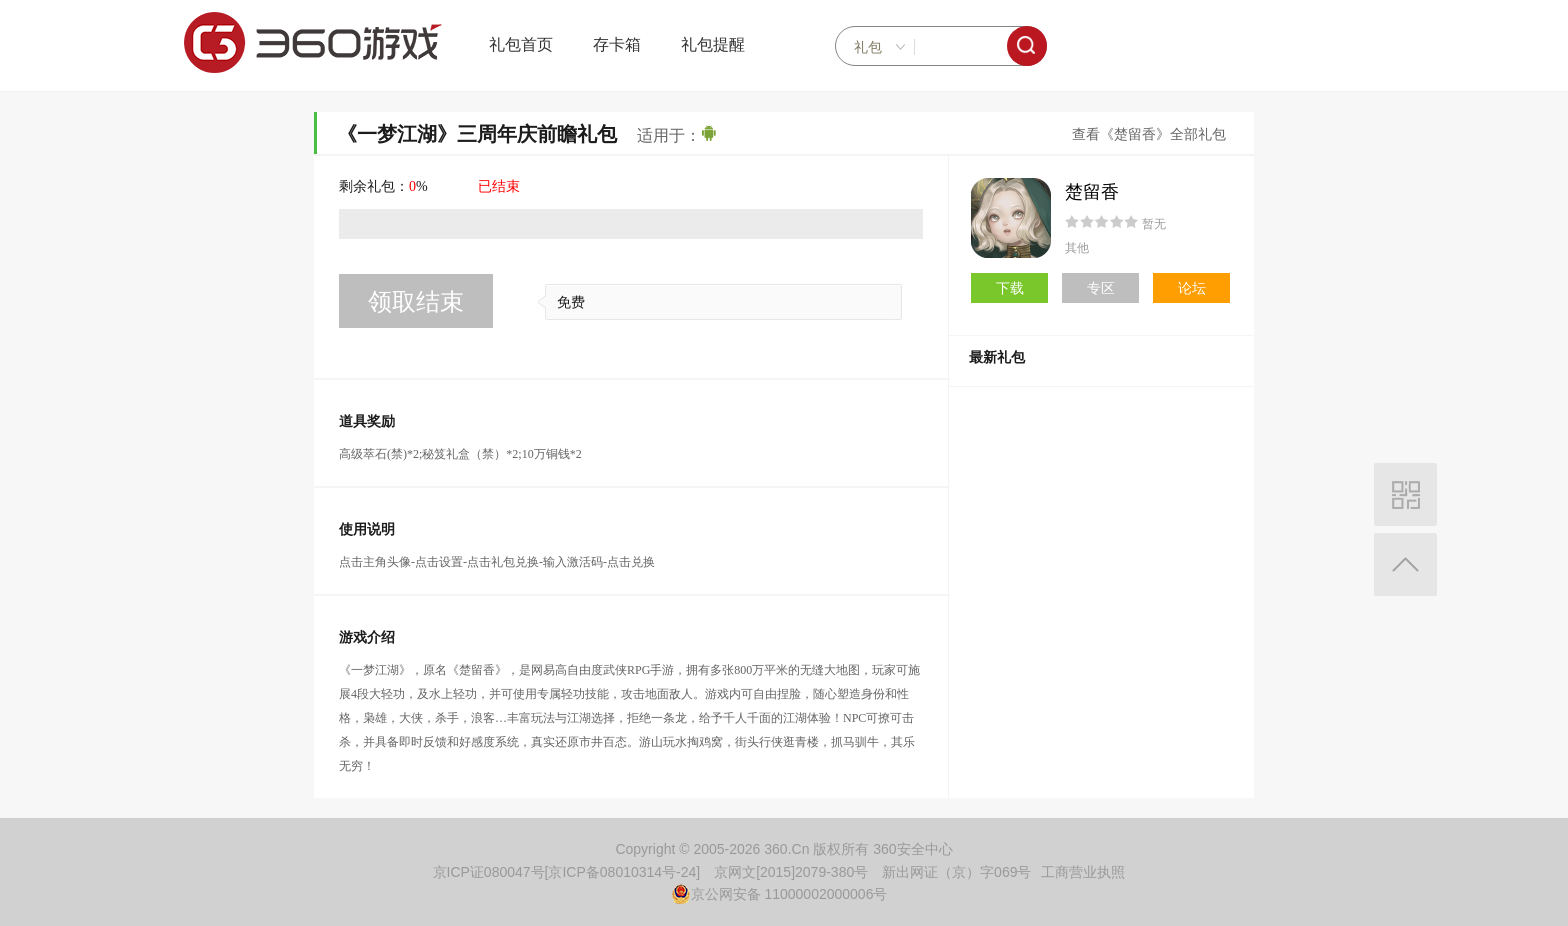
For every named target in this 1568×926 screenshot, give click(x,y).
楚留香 (1092, 192)
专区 (1101, 288)
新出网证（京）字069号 (956, 872)
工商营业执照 (1083, 872)
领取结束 (416, 301)
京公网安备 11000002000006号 (779, 894)
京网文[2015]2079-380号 (791, 872)
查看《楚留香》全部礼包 (1149, 134)
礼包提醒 (713, 44)
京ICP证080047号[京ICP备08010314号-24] (567, 872)
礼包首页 (521, 44)
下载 (1010, 288)
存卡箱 (617, 44)
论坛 (1192, 288)
